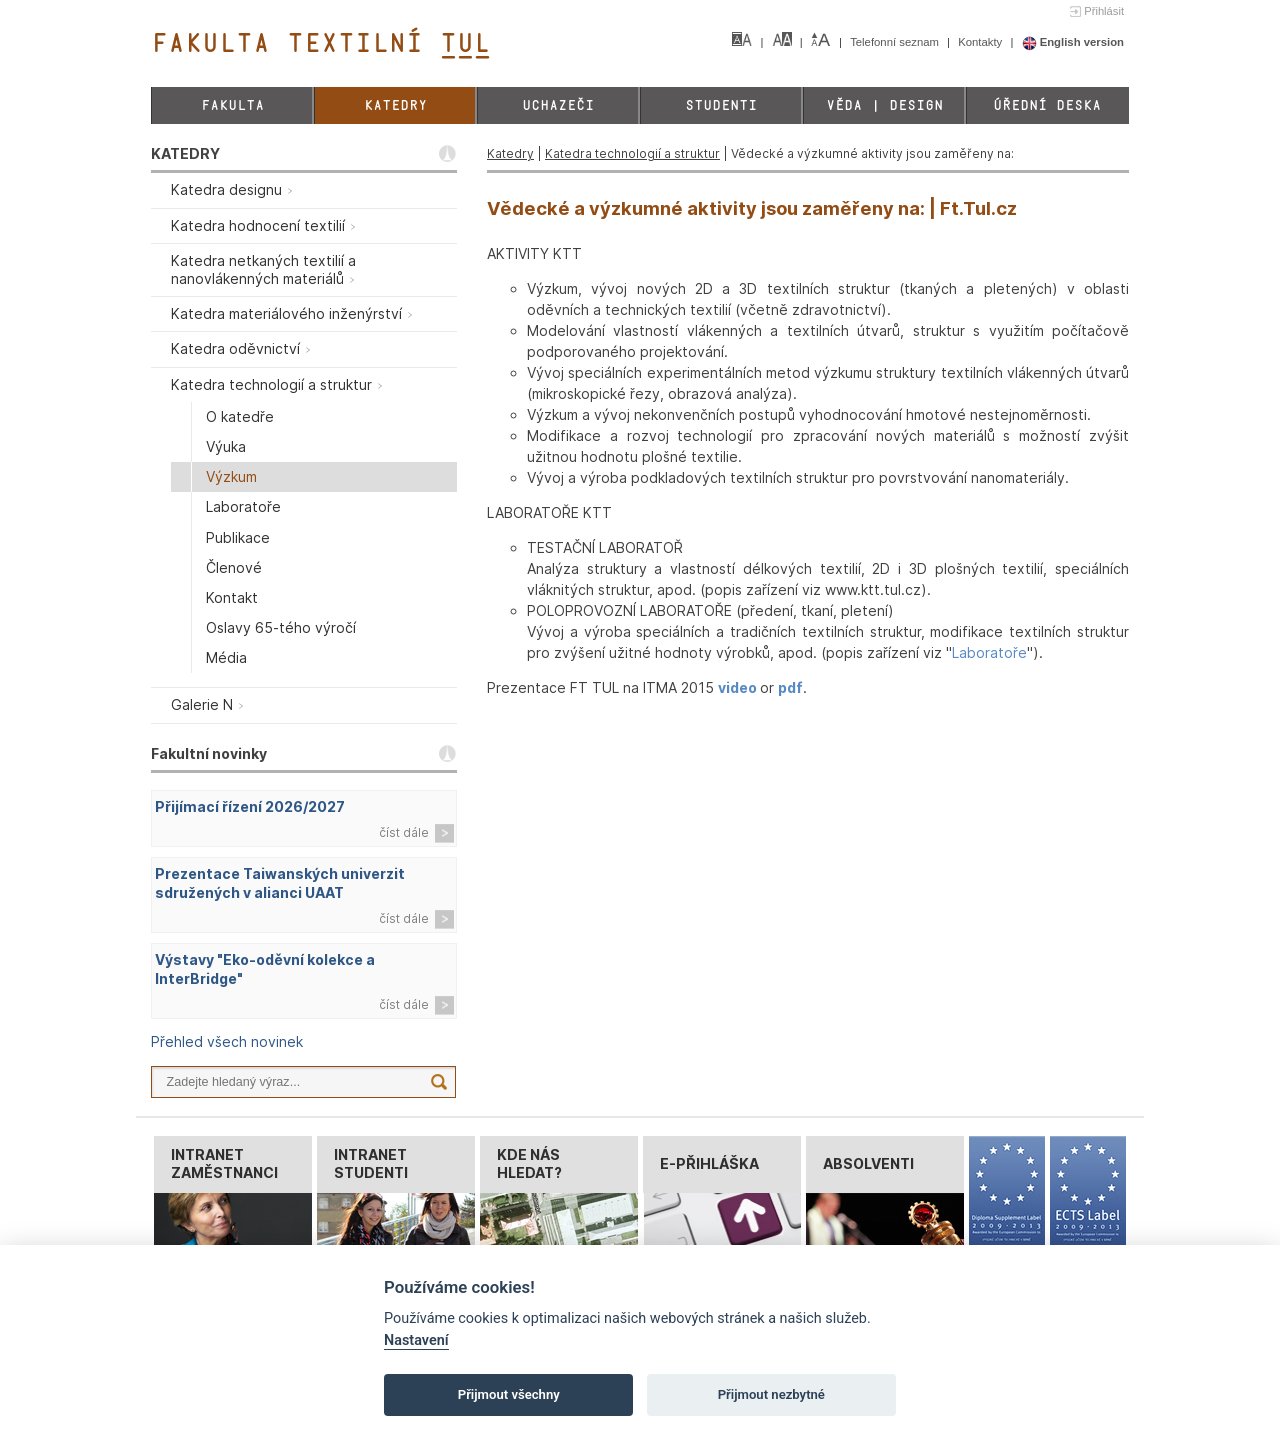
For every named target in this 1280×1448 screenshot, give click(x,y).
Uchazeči (558, 105)
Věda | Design (884, 105)
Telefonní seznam (896, 42)
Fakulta (232, 105)
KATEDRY (185, 153)
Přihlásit (1104, 11)
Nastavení (416, 1340)
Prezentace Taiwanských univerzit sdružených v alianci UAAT (280, 883)
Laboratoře (989, 652)
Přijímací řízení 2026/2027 (250, 806)
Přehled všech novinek (227, 1041)
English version (1073, 42)
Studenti (721, 105)
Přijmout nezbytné (771, 1394)
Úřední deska (1047, 105)
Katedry (395, 105)
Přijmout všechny (509, 1394)
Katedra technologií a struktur (632, 153)
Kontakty (981, 42)
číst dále (404, 832)
